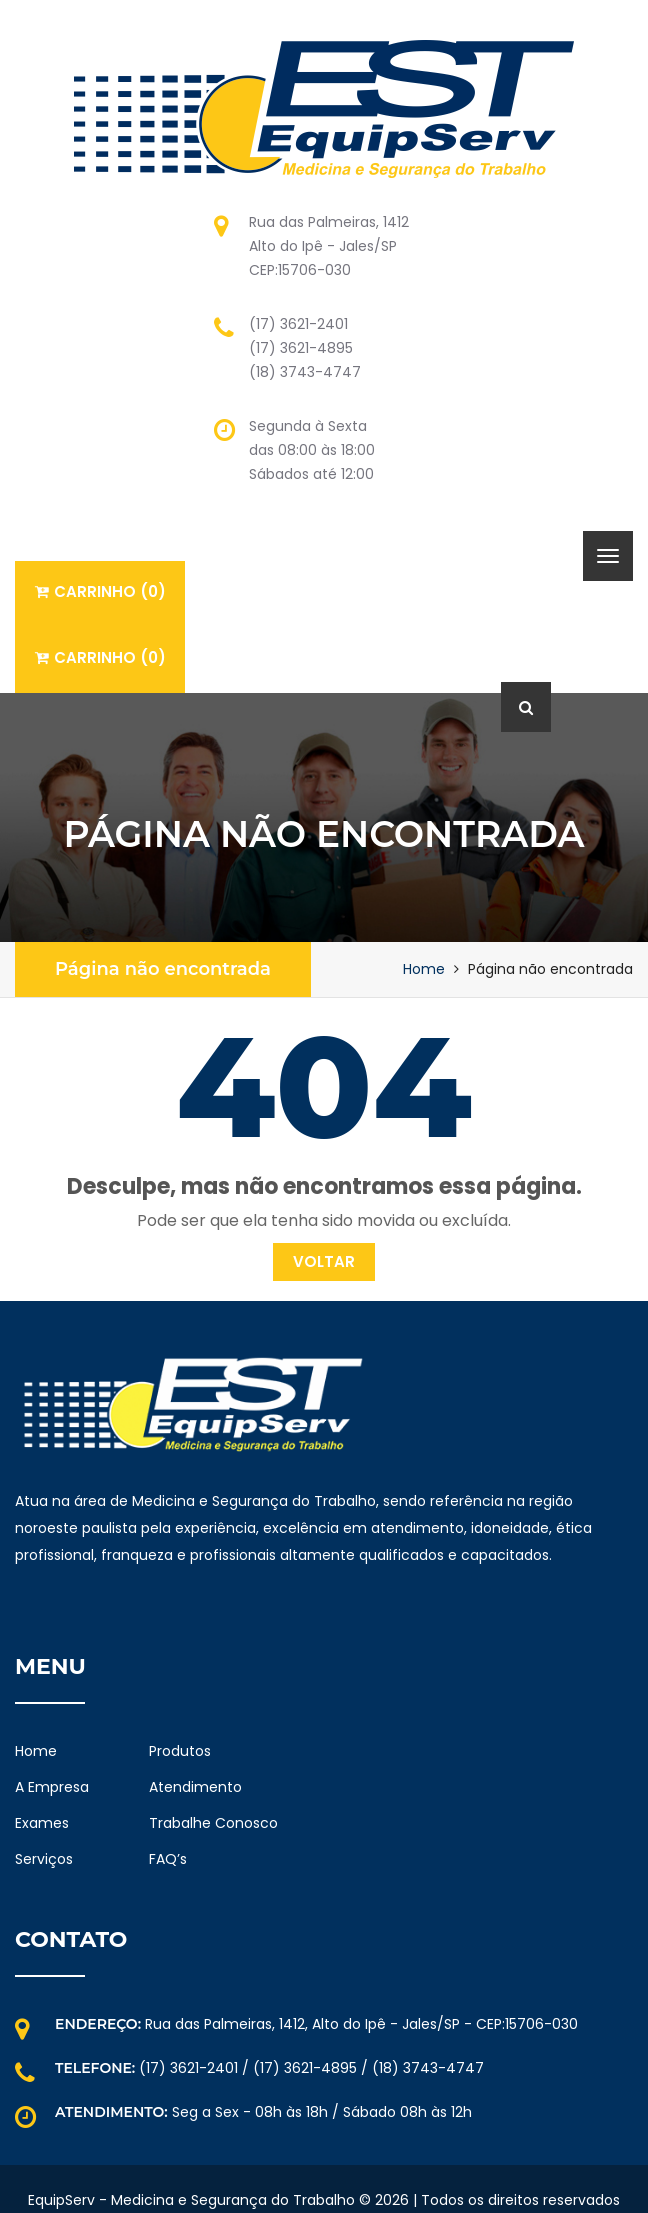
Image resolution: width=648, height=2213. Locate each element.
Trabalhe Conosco (213, 1823)
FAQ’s (168, 1859)
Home (424, 969)
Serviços (44, 1859)
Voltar (324, 1261)
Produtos (180, 1751)
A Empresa (52, 1787)
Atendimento (195, 1787)
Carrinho (100, 591)
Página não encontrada (163, 969)
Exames (42, 1823)
